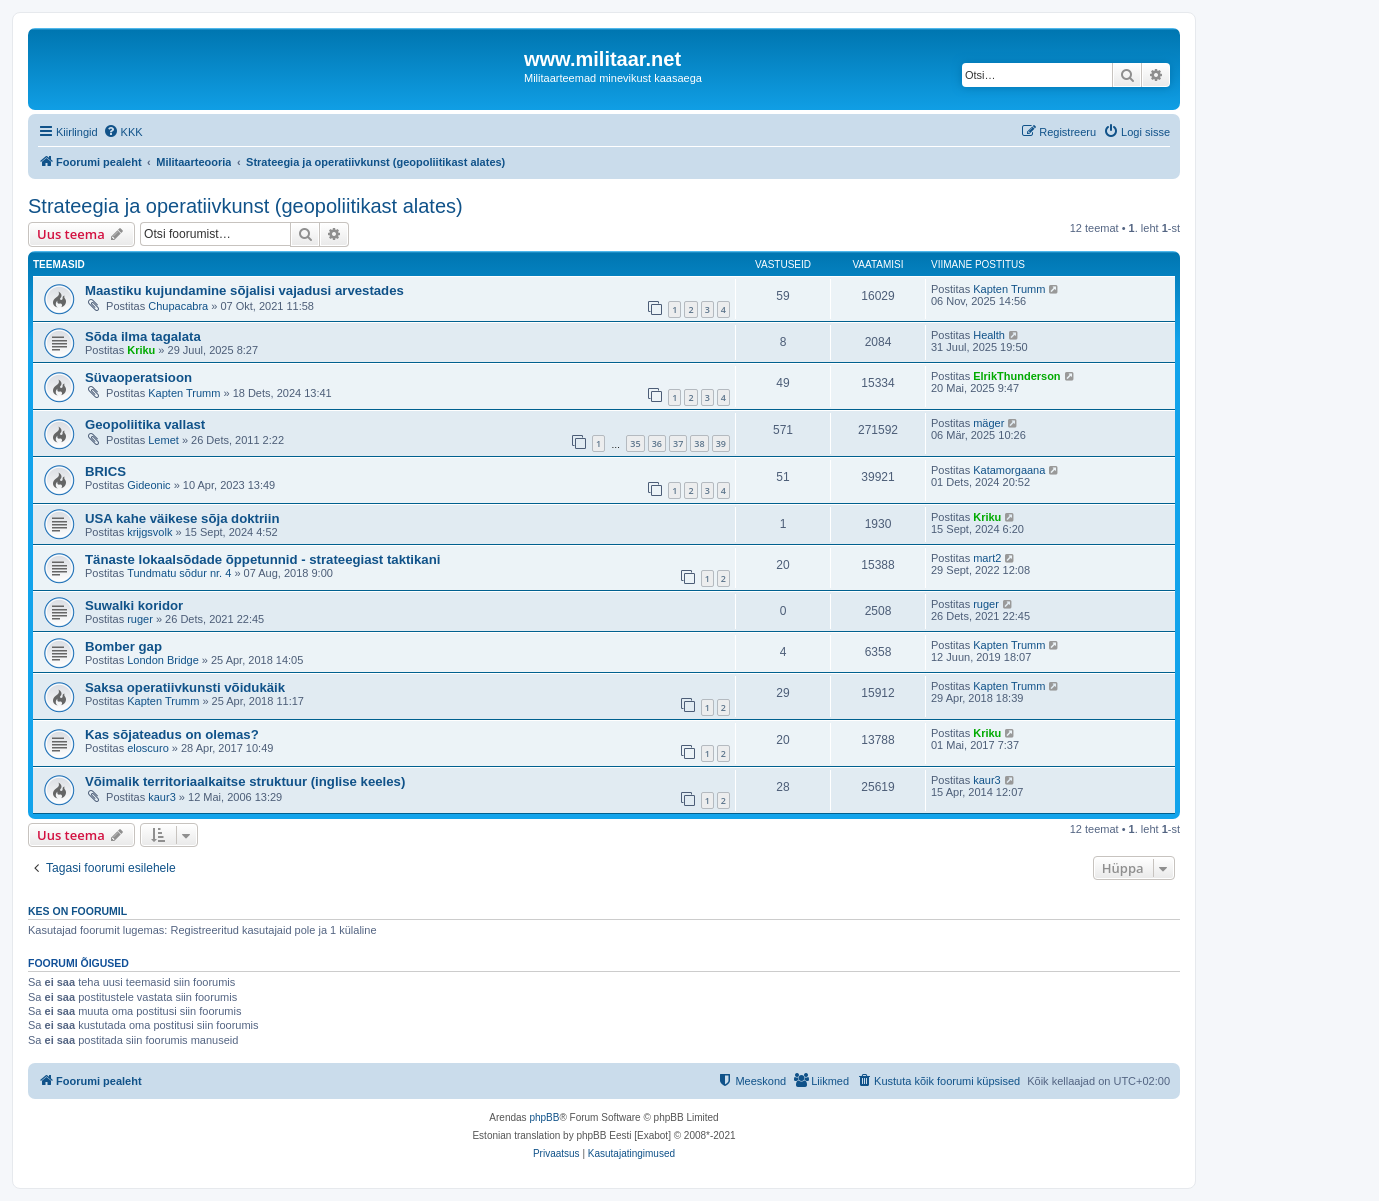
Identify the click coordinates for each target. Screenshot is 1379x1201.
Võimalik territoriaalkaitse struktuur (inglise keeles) (245, 781)
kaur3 (162, 797)
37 (678, 443)
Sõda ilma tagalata (143, 336)
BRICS (105, 471)
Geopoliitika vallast (145, 424)
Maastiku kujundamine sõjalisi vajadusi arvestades (244, 290)
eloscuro (148, 748)
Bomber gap (123, 646)
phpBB (544, 1117)
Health (989, 335)
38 (699, 443)
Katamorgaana (1009, 470)
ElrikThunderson (1016, 376)
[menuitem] (123, 132)
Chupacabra (178, 306)
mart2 (987, 558)
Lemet (163, 440)
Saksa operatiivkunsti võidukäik (185, 687)
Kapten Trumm (1009, 289)
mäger (988, 423)
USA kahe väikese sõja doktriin (182, 518)
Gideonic (148, 485)
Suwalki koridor (134, 605)
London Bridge (163, 660)
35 (635, 443)
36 (657, 443)
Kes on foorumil (77, 911)
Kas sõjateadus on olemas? (172, 734)
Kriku (141, 350)
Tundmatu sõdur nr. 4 (179, 573)
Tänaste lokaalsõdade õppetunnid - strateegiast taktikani (262, 559)
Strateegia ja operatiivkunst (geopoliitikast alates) (245, 206)
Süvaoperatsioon (138, 377)
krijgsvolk (149, 532)
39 (721, 443)
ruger (140, 619)
